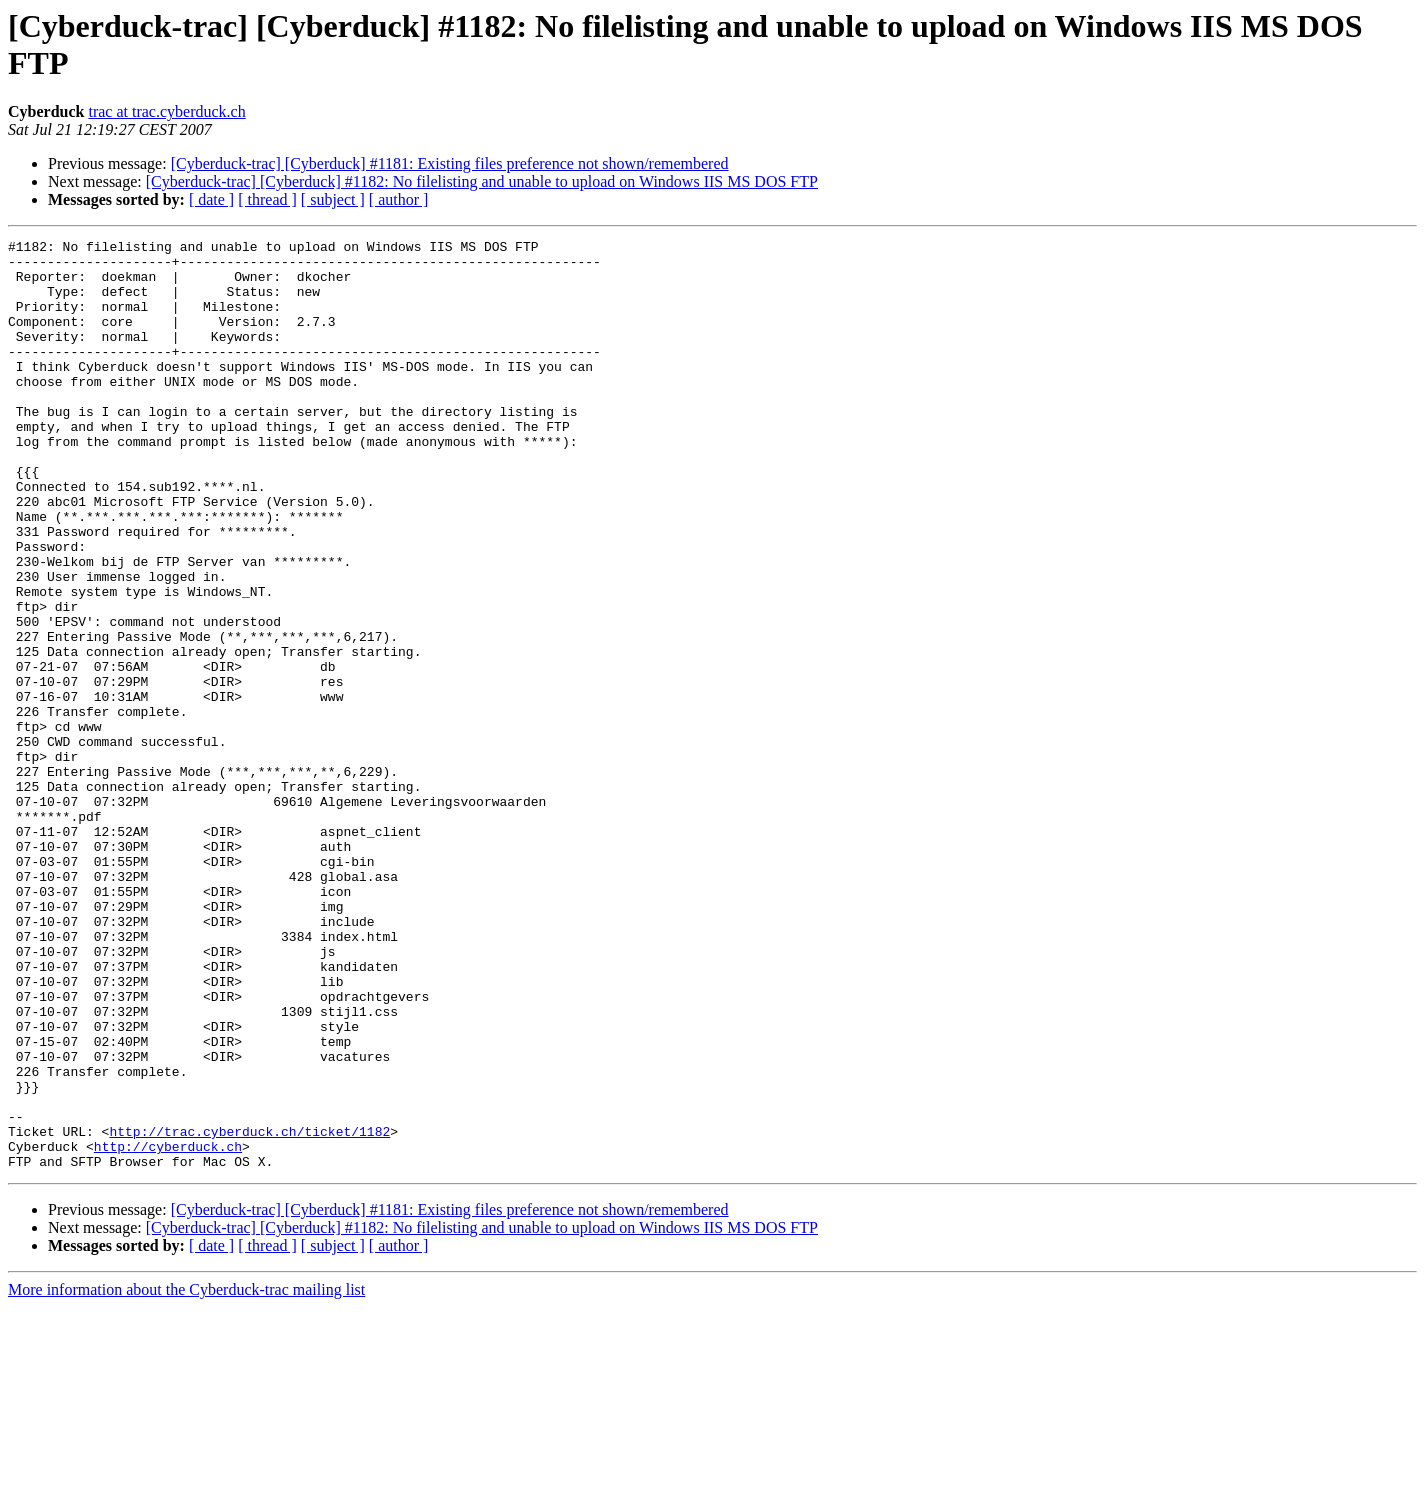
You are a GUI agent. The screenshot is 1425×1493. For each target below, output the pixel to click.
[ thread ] (267, 199)
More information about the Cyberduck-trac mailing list (186, 1475)
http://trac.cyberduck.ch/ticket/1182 (249, 1311)
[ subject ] (333, 199)
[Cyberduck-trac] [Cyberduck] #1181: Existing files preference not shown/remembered (450, 163)
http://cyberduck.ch (168, 1329)
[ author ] (399, 199)
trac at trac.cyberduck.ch (166, 111)
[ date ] (211, 199)
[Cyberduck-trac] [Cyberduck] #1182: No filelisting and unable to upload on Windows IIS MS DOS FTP (482, 181)
